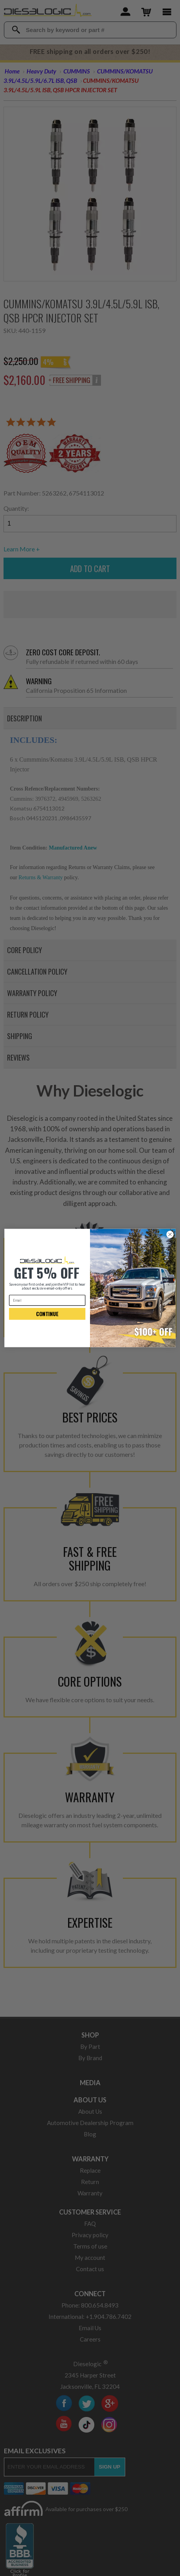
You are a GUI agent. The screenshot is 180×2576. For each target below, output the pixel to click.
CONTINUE (47, 1314)
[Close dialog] (170, 1234)
